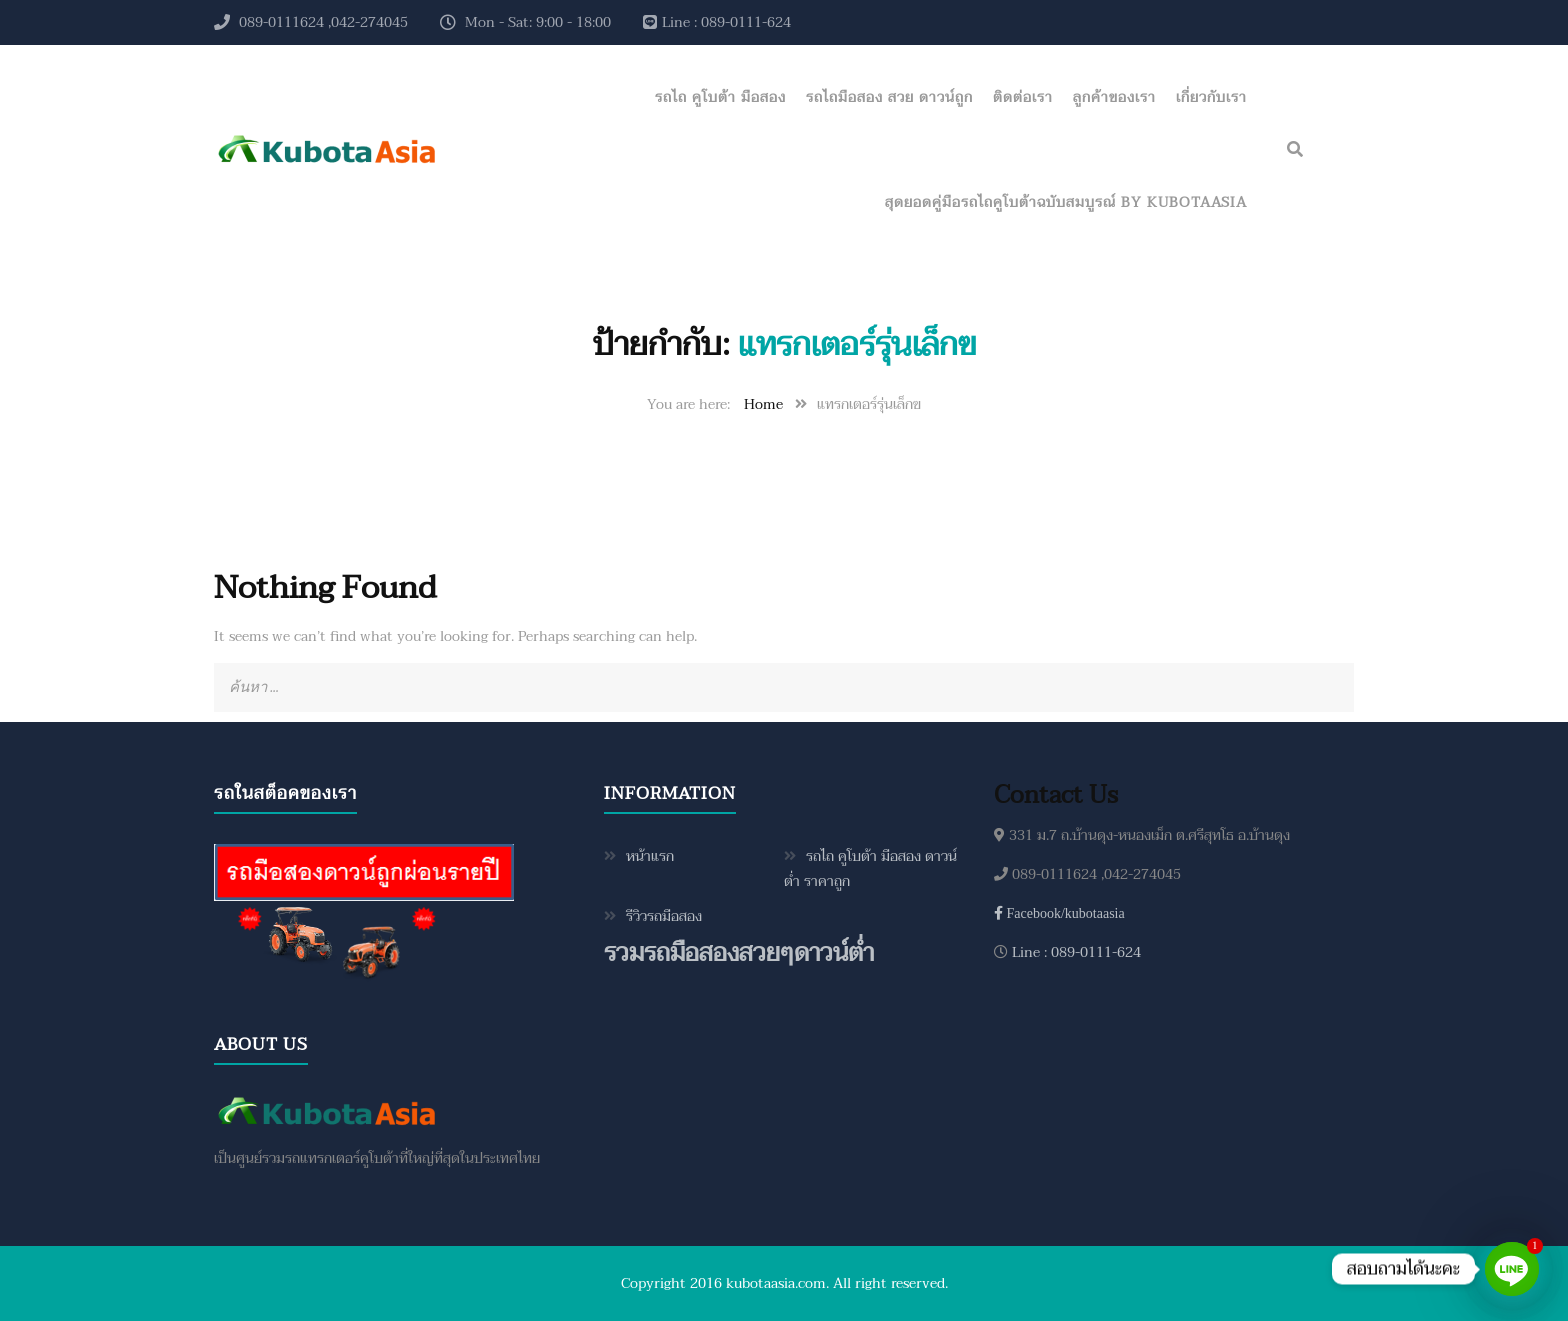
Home (763, 404)
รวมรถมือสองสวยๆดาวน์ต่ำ (739, 953)
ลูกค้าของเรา (1114, 97)
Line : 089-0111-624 (1074, 952)
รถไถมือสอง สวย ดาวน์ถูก (889, 97)
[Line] (1512, 1269)
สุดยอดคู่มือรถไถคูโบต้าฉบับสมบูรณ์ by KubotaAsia (1066, 202)
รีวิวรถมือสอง (664, 916)
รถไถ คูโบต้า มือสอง (720, 97)
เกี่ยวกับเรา (1211, 97)
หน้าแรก (650, 856)
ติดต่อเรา (1023, 97)
